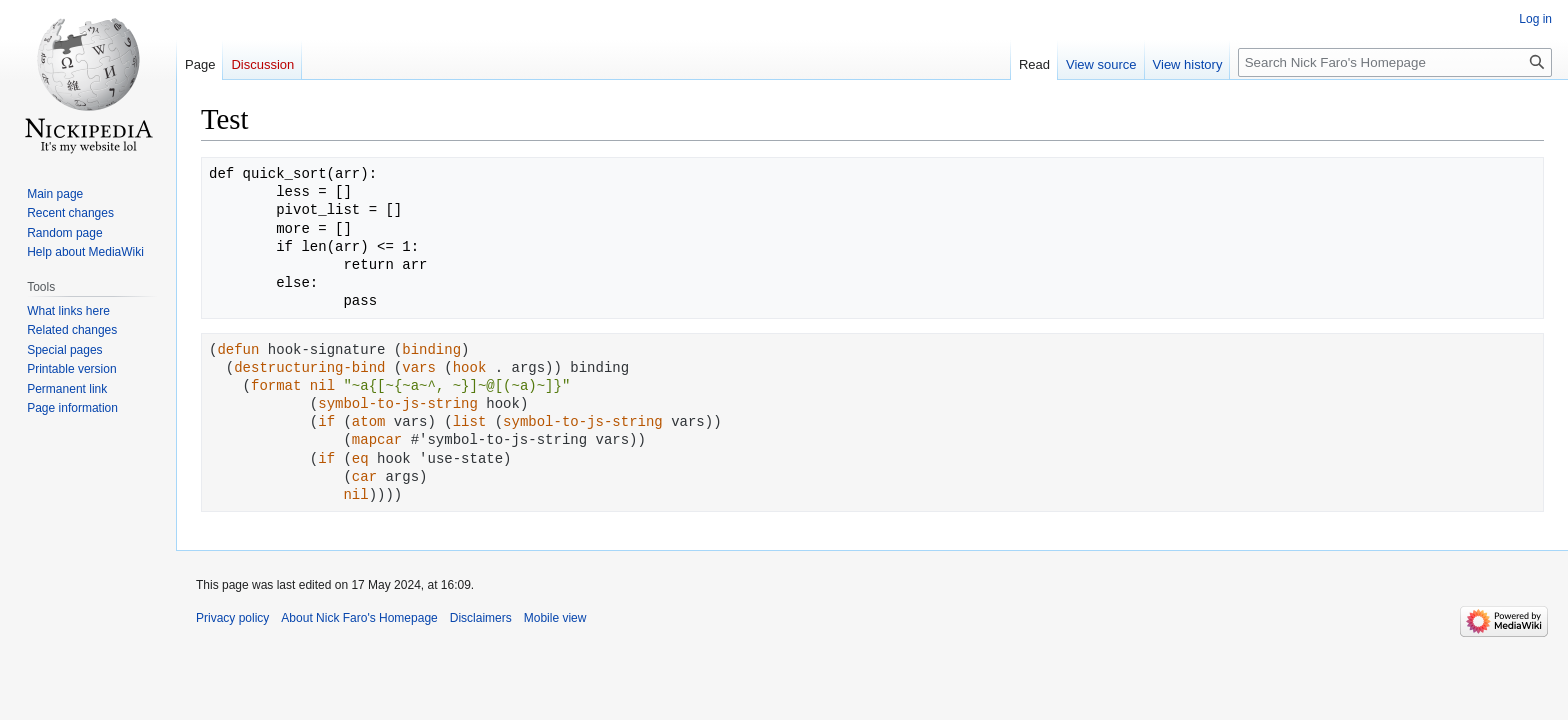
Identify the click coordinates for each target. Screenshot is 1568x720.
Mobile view (555, 618)
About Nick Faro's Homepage (359, 618)
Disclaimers (481, 618)
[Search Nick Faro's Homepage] (1395, 62)
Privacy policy (232, 618)
